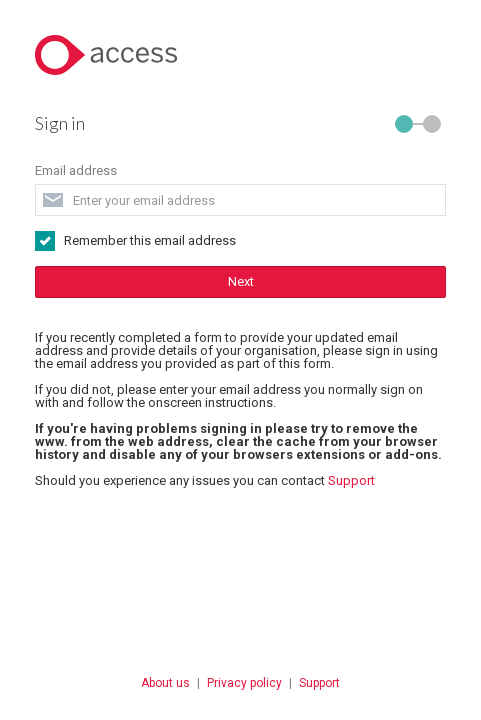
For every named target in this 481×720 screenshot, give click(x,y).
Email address (56, 145)
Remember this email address (130, 215)
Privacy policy (244, 658)
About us (165, 658)
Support (331, 455)
